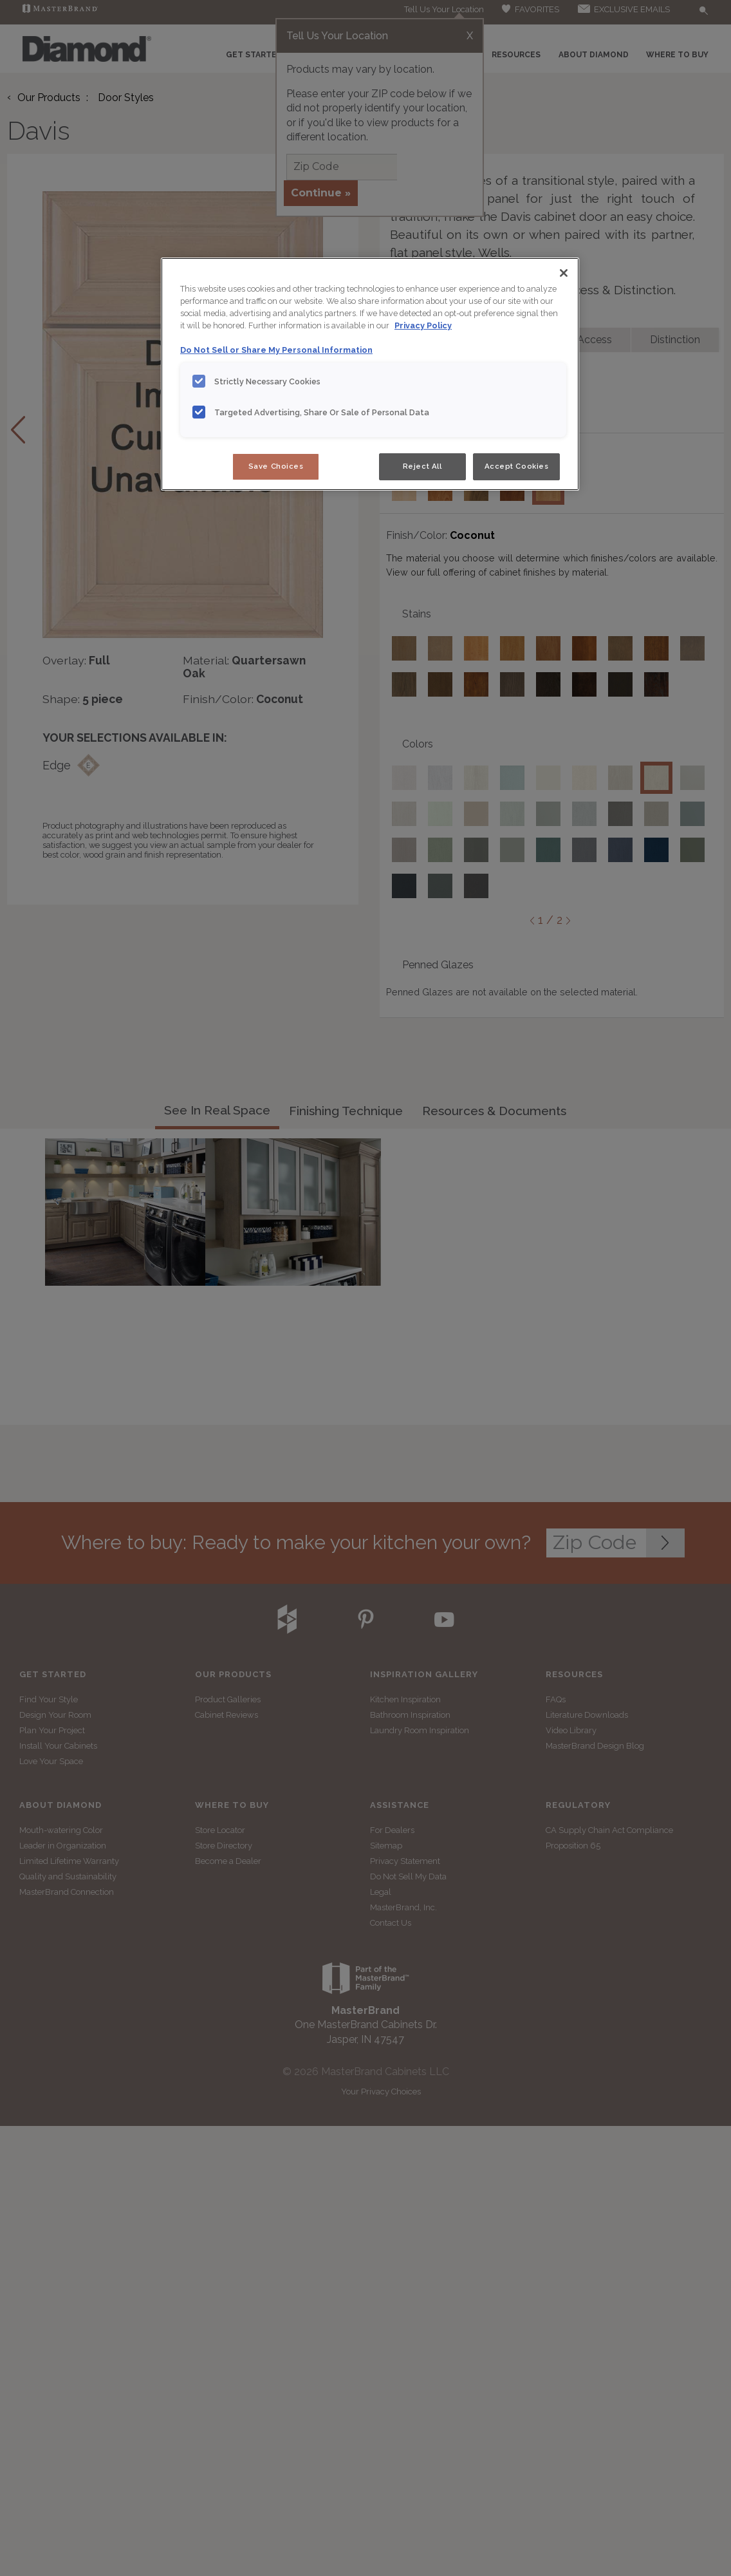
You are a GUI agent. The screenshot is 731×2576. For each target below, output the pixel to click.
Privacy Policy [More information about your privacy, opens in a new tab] (423, 325)
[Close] (564, 273)
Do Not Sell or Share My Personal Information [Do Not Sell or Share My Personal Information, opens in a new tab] (276, 350)
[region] (370, 374)
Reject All (422, 466)
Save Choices (276, 466)
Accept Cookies (517, 466)
